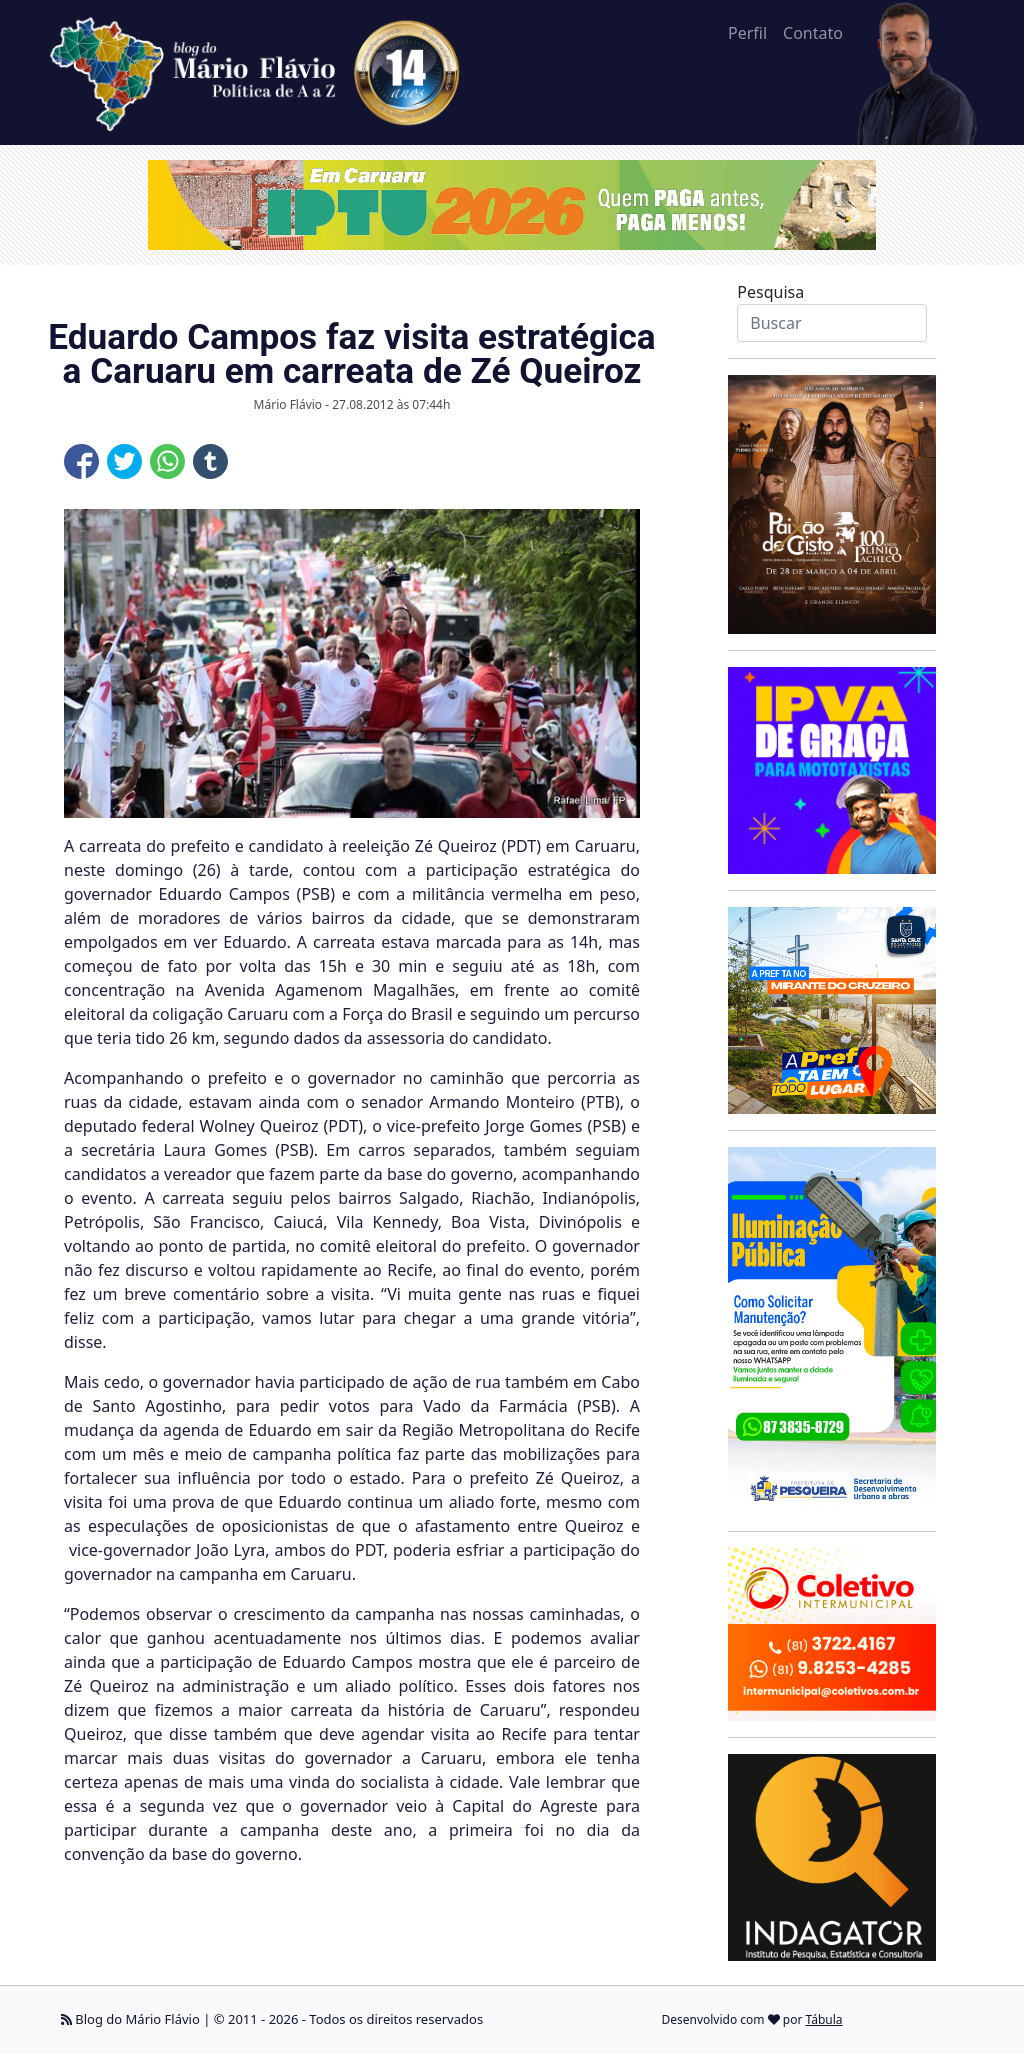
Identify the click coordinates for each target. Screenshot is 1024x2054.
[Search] (831, 323)
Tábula (824, 2019)
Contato (813, 33)
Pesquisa (770, 292)
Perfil (747, 33)
